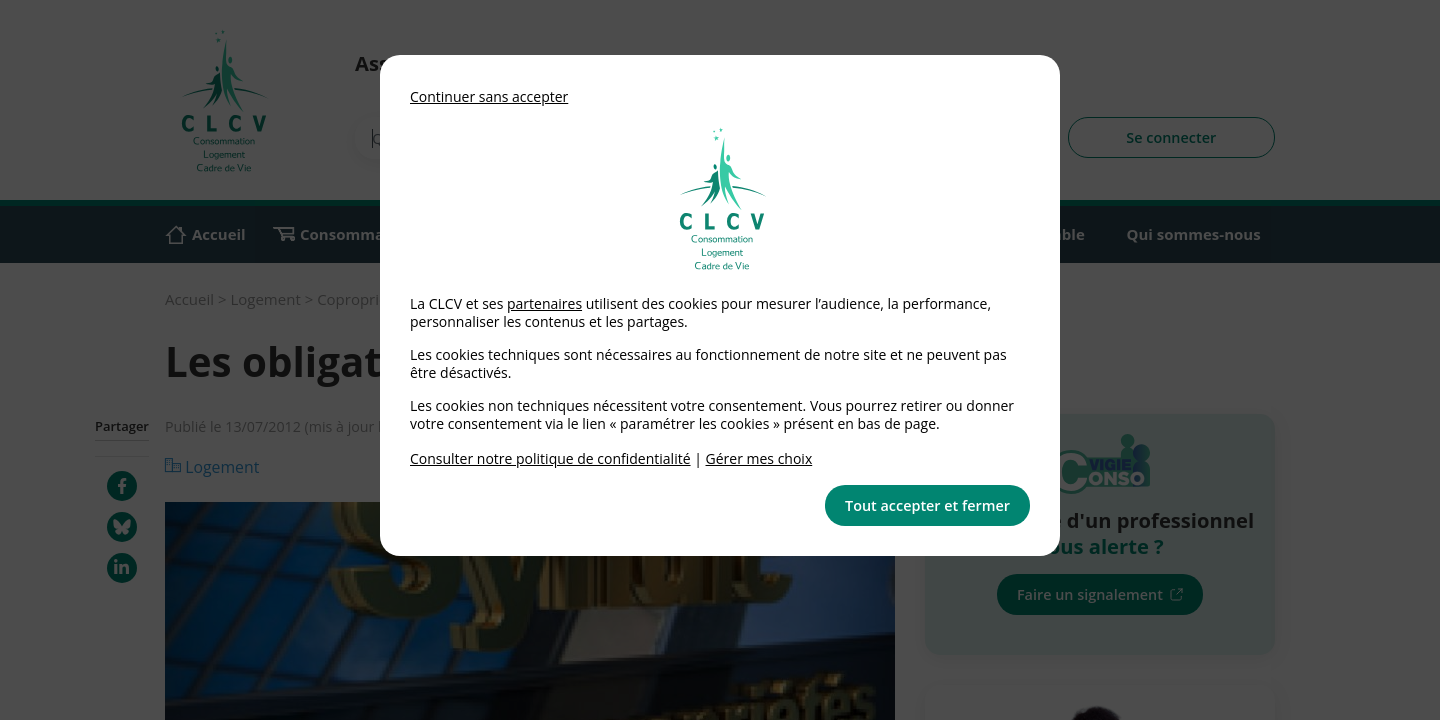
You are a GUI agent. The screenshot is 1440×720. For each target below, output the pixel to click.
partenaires (544, 303)
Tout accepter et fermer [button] (927, 505)
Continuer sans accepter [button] (489, 96)
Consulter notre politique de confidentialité (550, 458)
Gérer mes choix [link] (759, 458)
